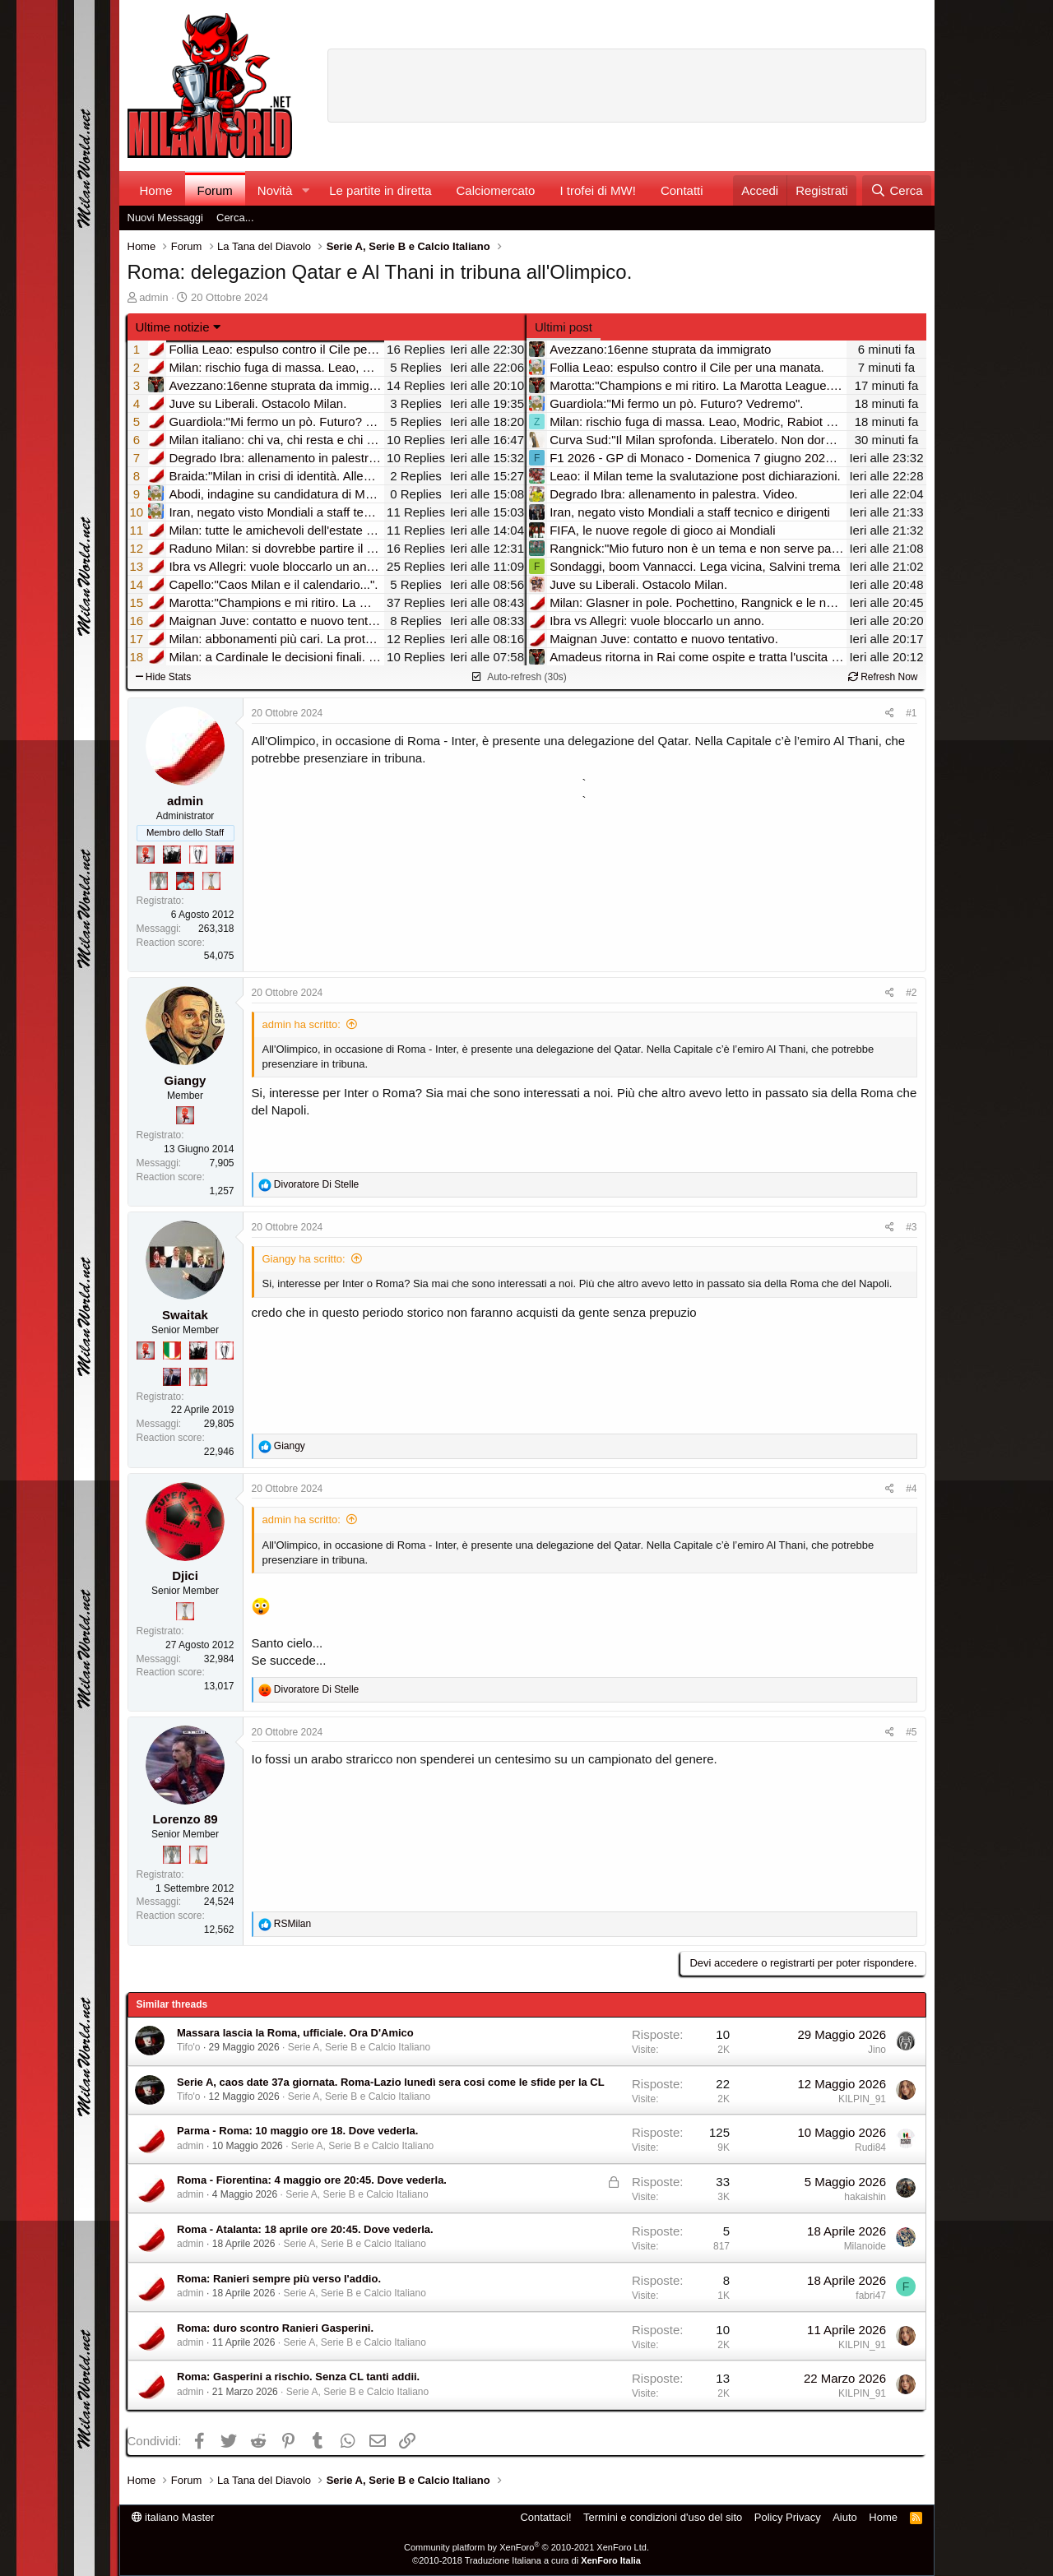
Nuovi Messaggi (166, 217)
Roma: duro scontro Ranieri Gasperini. (275, 2328)
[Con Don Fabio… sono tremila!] (225, 855)
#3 (911, 1227)
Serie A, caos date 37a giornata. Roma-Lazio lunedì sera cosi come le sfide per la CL (391, 2082)
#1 (911, 713)
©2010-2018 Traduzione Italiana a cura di (526, 2560)
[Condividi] (889, 713)
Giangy (185, 1080)
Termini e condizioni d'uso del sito (662, 2517)
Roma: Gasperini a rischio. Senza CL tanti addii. (298, 2376)
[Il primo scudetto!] (172, 1350)
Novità (275, 190)
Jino (877, 2049)
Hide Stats (164, 677)
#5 (911, 1732)
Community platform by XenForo (526, 2547)
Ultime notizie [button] (173, 327)
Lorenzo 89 (184, 1819)
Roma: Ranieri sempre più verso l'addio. (279, 2279)
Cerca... (235, 217)
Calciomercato (496, 190)
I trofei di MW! (597, 190)
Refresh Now (883, 677)
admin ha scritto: (301, 1024)
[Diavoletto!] (146, 855)
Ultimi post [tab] (563, 327)
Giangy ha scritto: (304, 1259)
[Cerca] (896, 190)
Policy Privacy (787, 2517)
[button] (305, 190)
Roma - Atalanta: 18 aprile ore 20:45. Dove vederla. (305, 2229)
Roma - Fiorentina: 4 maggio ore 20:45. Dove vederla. (312, 2180)
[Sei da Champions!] (198, 855)
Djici (185, 1575)
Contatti (682, 190)
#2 (911, 992)
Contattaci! (545, 2517)
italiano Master (173, 2517)
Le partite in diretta (380, 190)
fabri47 (871, 2295)
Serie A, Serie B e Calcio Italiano (359, 2047)
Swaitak (185, 1315)
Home (156, 190)
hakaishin (865, 2197)
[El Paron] (172, 855)
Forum (215, 190)
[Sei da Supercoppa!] (159, 881)
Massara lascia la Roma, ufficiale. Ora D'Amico (295, 2033)
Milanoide (865, 2246)
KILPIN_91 (862, 2099)
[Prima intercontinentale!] (211, 881)
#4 (911, 1488)
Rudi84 (870, 2147)
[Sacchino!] (185, 881)
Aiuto (845, 2517)
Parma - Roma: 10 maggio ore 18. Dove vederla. (297, 2130)
